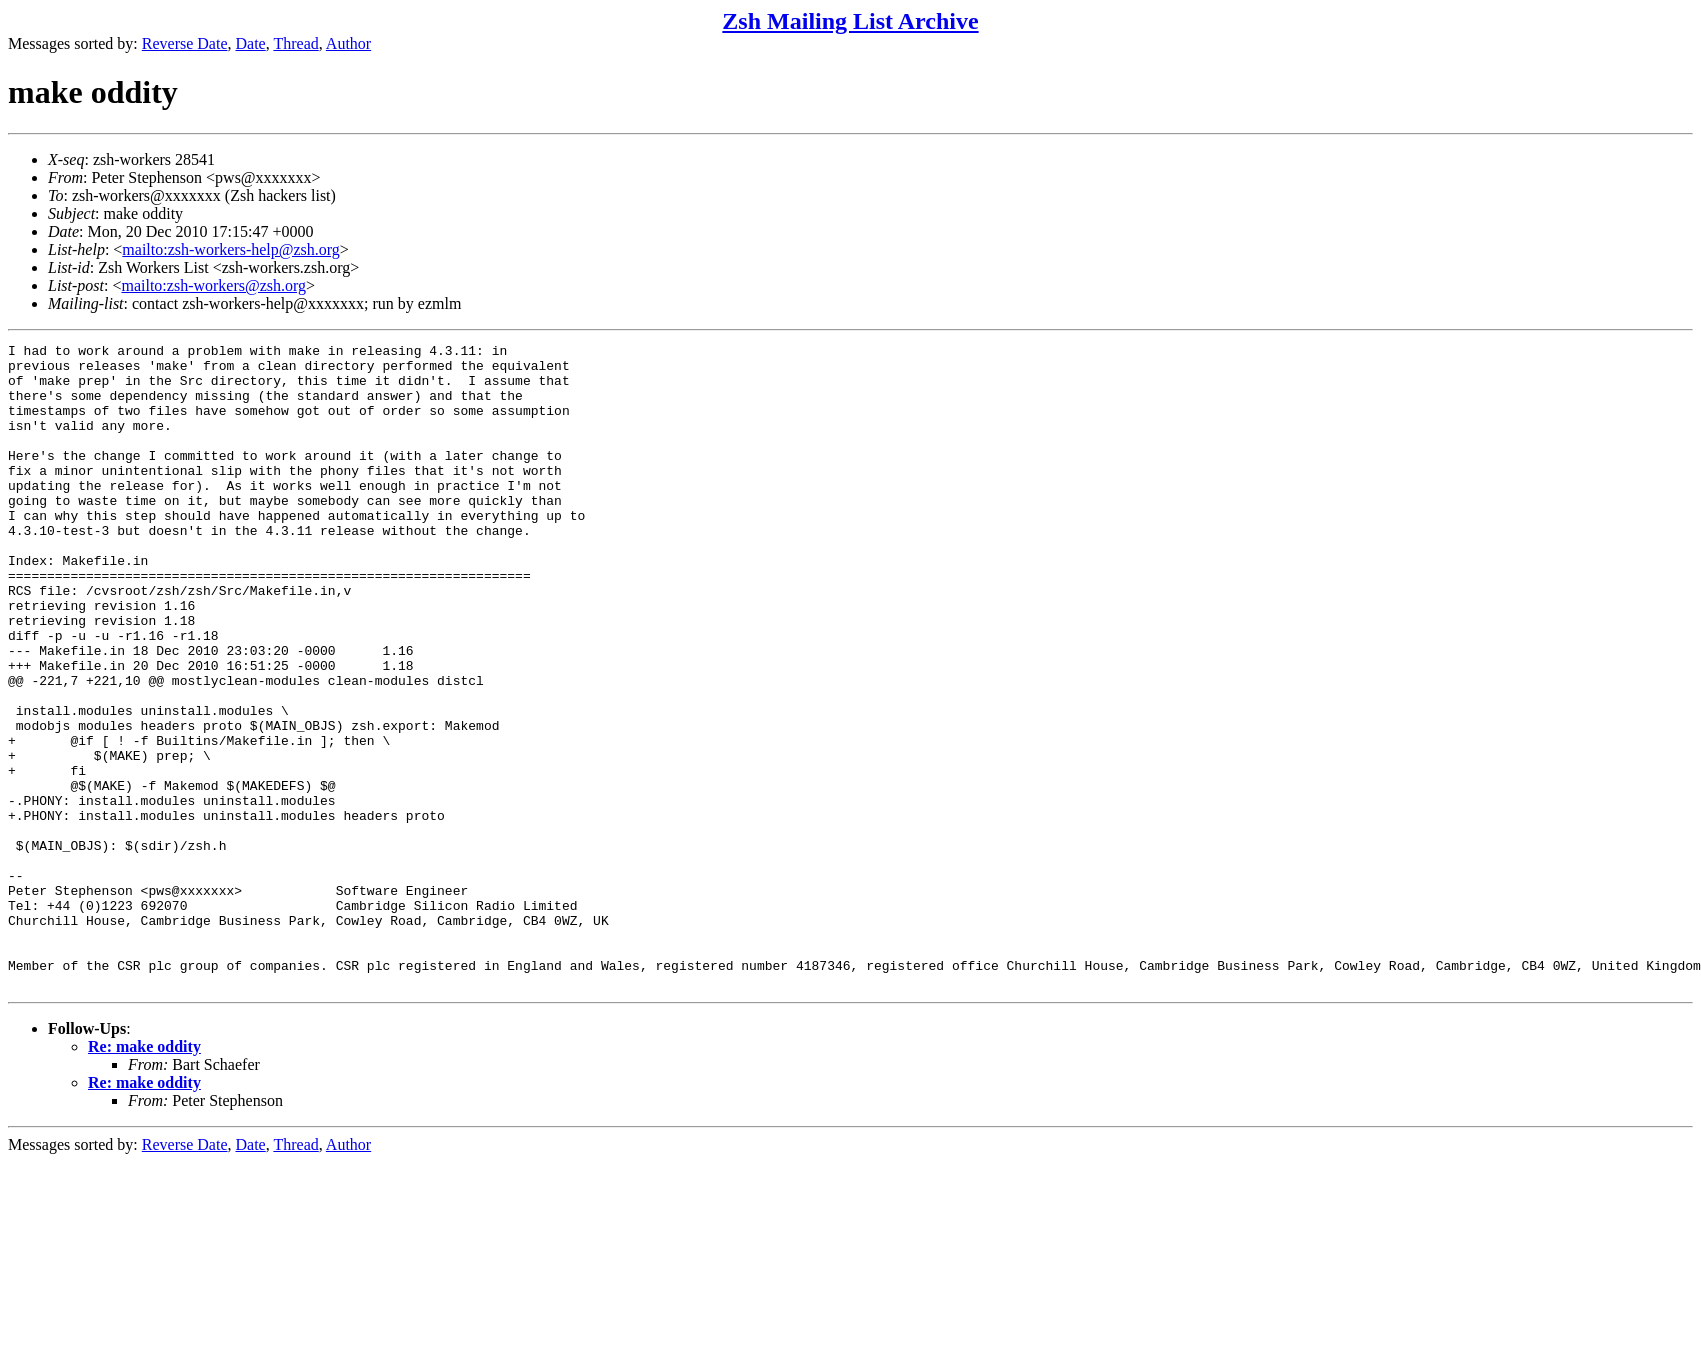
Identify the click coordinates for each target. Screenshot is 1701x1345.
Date (251, 43)
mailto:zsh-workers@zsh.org (213, 285)
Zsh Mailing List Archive (850, 21)
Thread (295, 43)
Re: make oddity (144, 1175)
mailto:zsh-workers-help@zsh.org (231, 249)
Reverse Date (185, 43)
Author (348, 43)
